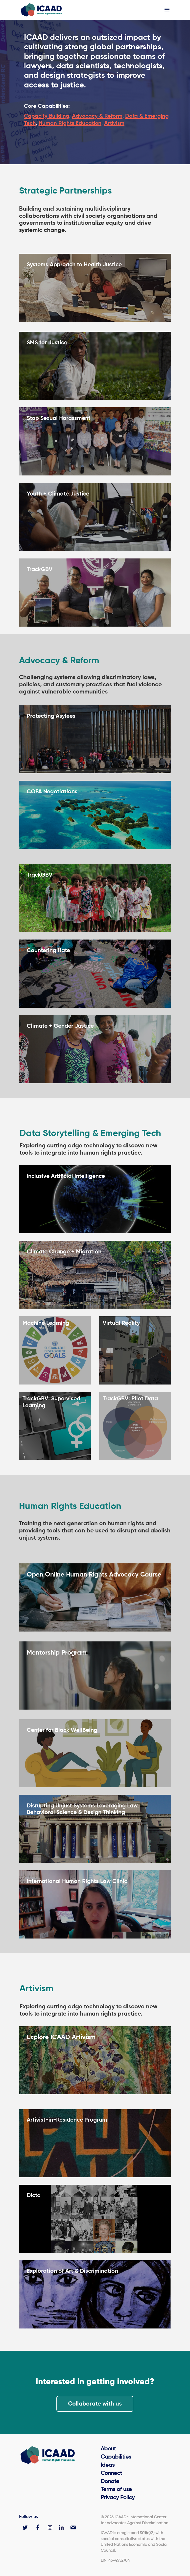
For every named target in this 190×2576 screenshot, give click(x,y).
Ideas (108, 2465)
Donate (110, 2481)
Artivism (114, 123)
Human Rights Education (70, 123)
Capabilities (116, 2457)
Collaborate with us (95, 2404)
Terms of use (116, 2489)
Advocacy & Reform (97, 116)
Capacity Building (46, 116)
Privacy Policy (118, 2497)
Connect (111, 2473)
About (108, 2449)
